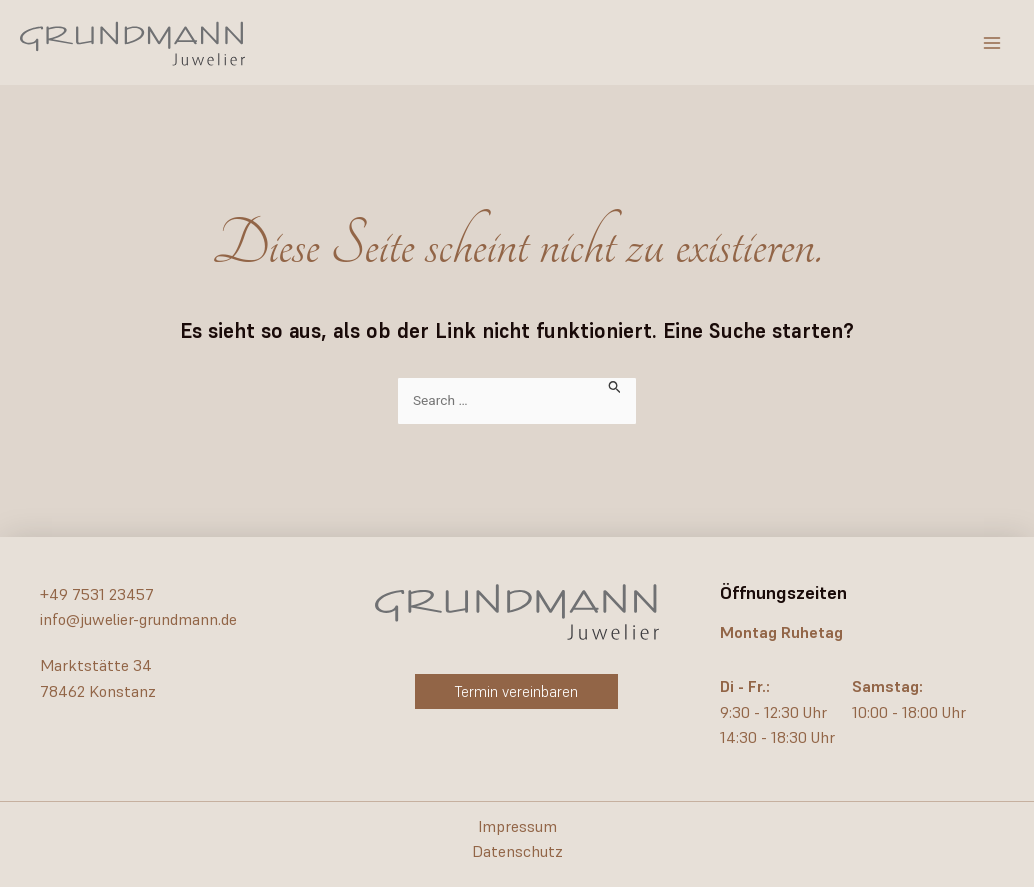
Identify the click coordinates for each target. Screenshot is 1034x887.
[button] (516, 691)
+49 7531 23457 (97, 594)
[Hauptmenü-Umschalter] (992, 43)
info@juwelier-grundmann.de (138, 619)
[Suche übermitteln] (615, 385)
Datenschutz (517, 851)
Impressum (517, 826)
